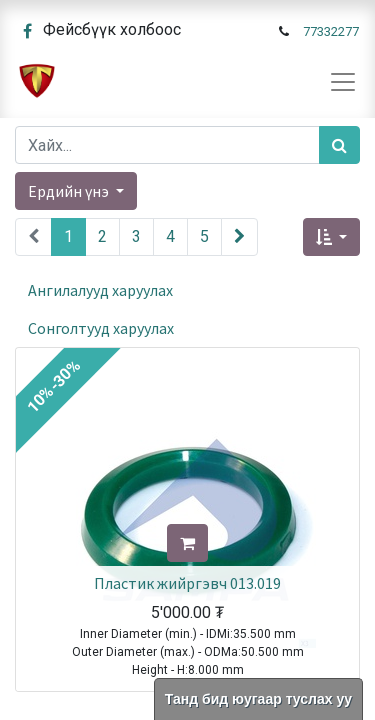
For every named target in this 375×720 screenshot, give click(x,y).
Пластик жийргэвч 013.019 (187, 583)
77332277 (331, 31)
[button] (331, 237)
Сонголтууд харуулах (101, 328)
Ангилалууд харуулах (100, 290)
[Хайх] (339, 145)
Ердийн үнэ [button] (70, 191)
